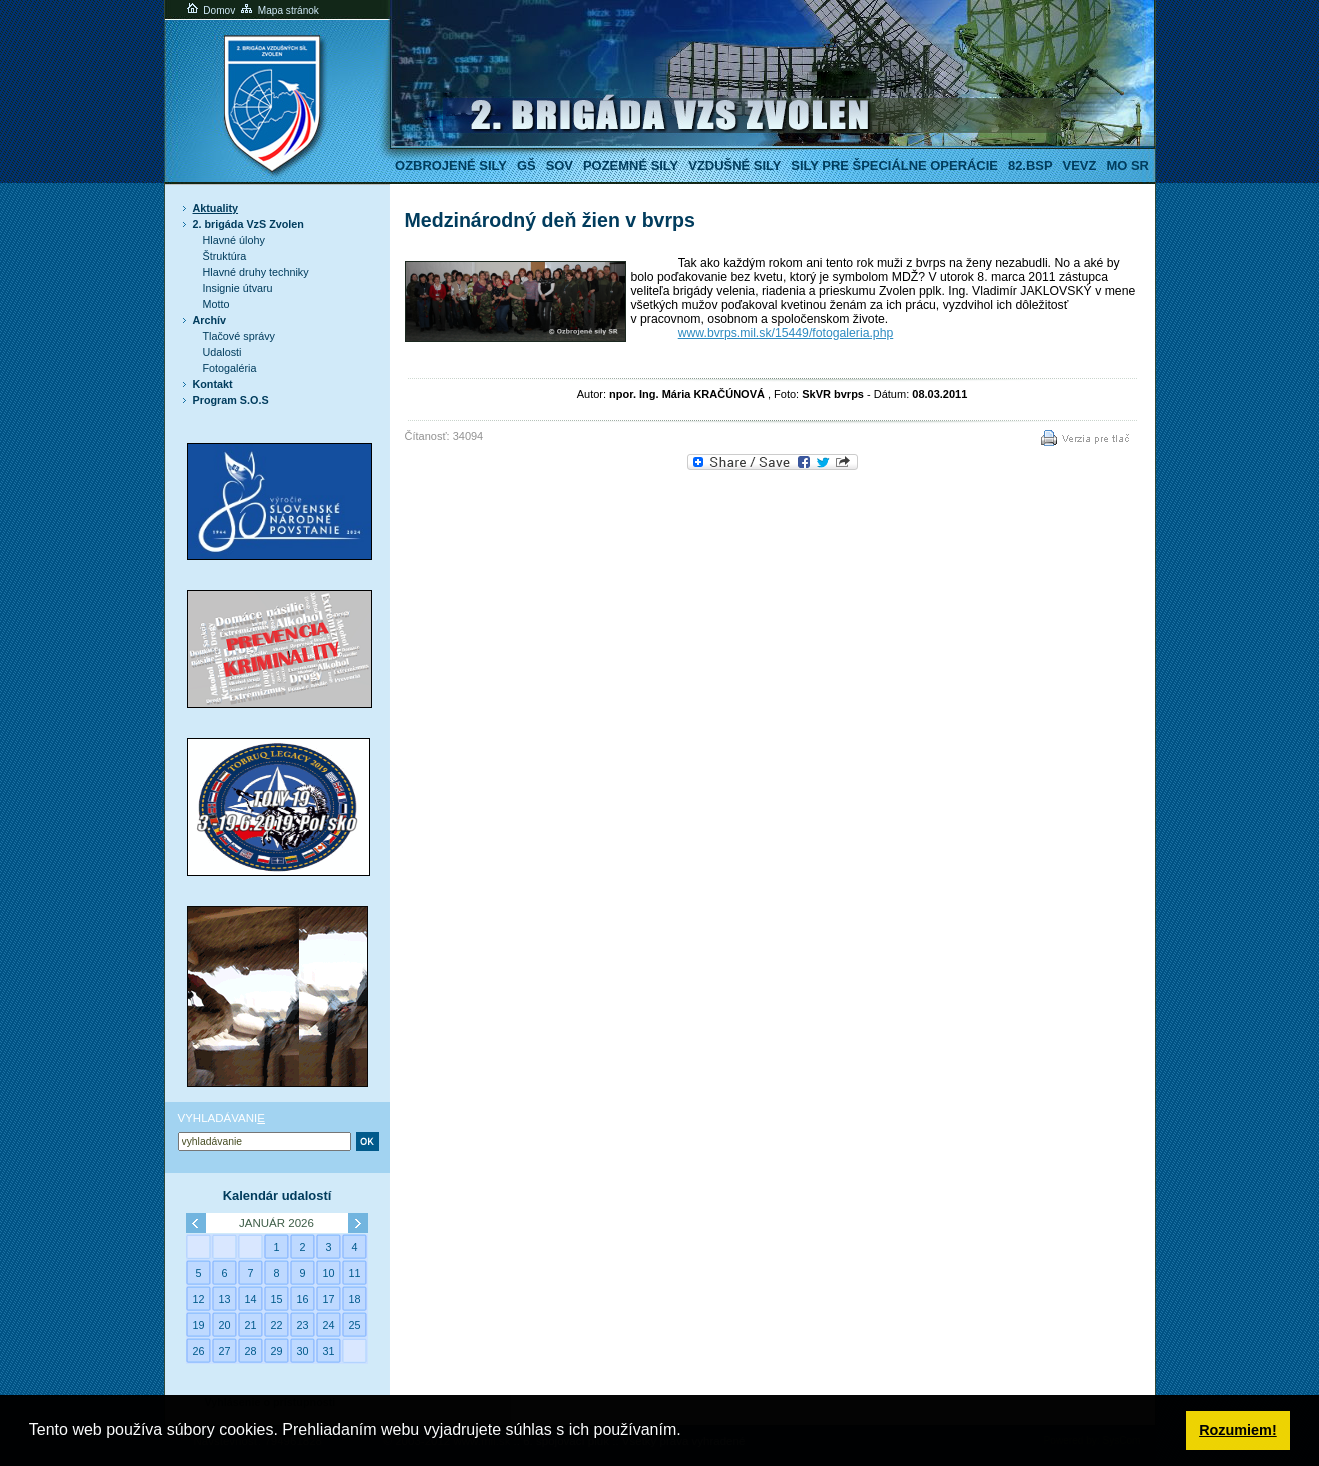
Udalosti (222, 352)
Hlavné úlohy (234, 240)
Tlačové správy (239, 336)
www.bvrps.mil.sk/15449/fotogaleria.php (786, 333)
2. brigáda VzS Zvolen (248, 224)
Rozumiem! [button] (1238, 1430)
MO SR (1127, 165)
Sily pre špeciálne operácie (894, 165)
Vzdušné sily (734, 165)
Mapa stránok (278, 10)
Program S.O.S (231, 400)
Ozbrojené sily (451, 165)
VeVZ (1080, 165)
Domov (210, 10)
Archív (210, 320)
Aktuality (216, 208)
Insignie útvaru (238, 288)
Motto (216, 304)
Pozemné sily (630, 165)
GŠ (526, 165)
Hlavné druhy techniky (256, 272)
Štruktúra (225, 256)
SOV (559, 165)
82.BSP (1030, 165)
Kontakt (213, 384)
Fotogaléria (230, 368)
